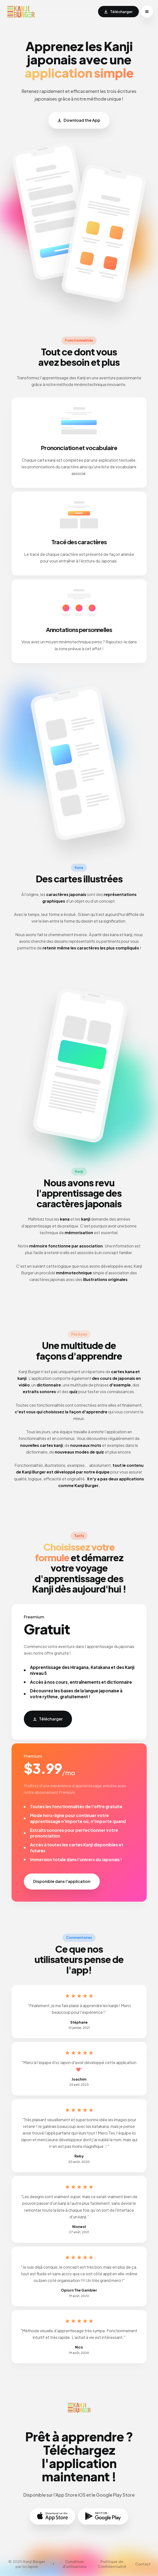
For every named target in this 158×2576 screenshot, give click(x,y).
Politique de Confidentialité (112, 2564)
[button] (147, 11)
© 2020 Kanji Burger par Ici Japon (26, 2564)
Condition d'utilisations (74, 2564)
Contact (143, 2563)
